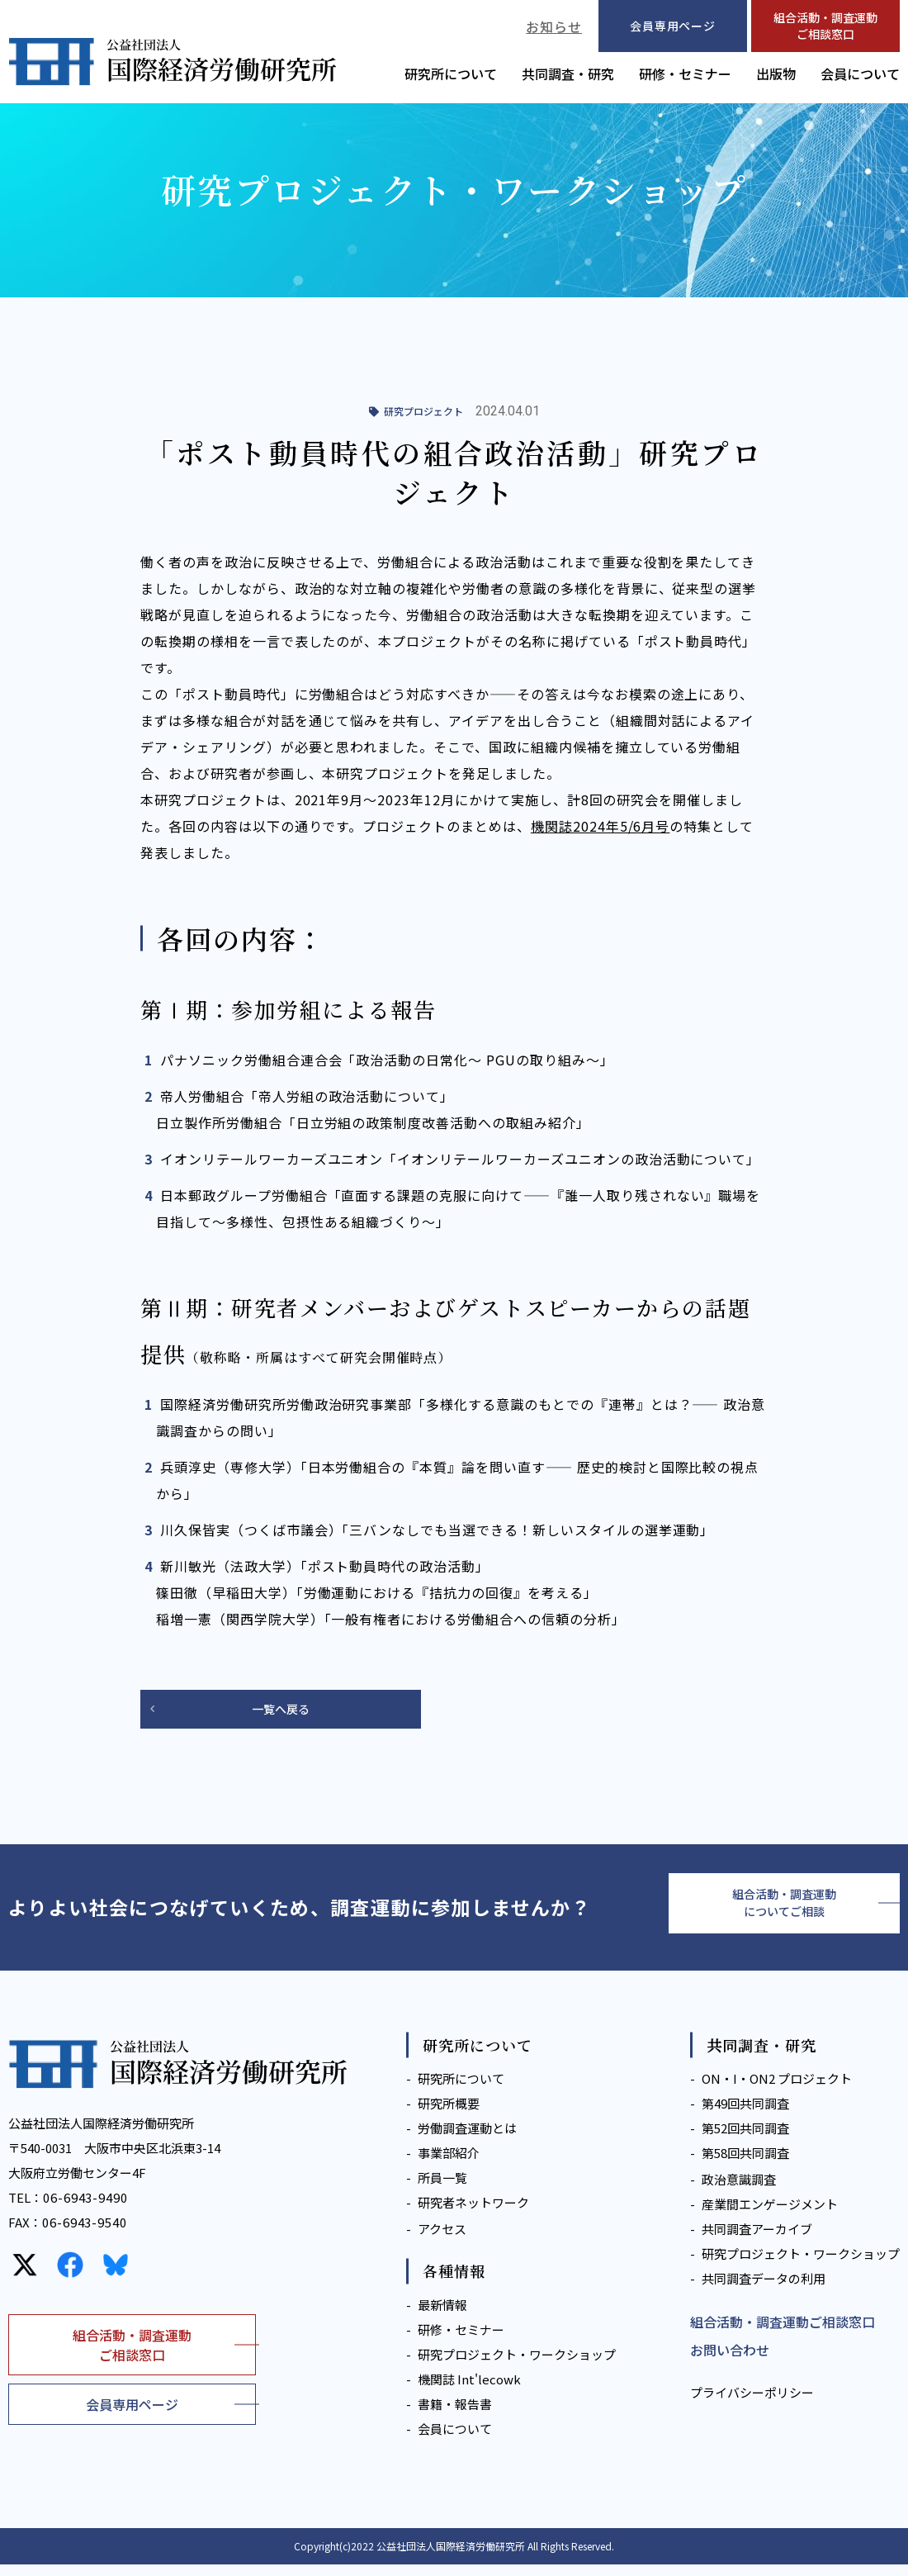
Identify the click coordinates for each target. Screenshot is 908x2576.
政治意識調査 (739, 2190)
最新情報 (442, 2316)
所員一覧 (442, 2189)
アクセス (442, 2240)
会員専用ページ (132, 2416)
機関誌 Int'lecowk (469, 2390)
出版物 (776, 73)
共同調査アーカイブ (757, 2240)
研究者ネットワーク (473, 2214)
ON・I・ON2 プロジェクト (777, 2090)
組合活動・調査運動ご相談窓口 (825, 25)
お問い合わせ (729, 2361)
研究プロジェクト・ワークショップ (517, 2365)
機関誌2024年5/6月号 (600, 826)
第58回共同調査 (745, 2164)
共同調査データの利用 (763, 2289)
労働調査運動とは (467, 2139)
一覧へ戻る (281, 1710)
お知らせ (554, 26)
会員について (860, 73)
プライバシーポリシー (752, 2404)
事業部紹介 (449, 2164)
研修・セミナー (685, 73)
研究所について (450, 73)
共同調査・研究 (568, 73)
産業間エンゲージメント (770, 2215)
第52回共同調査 (745, 2139)
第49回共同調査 (745, 2114)
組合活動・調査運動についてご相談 (784, 1910)
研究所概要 (449, 2114)
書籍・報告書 (455, 2415)
